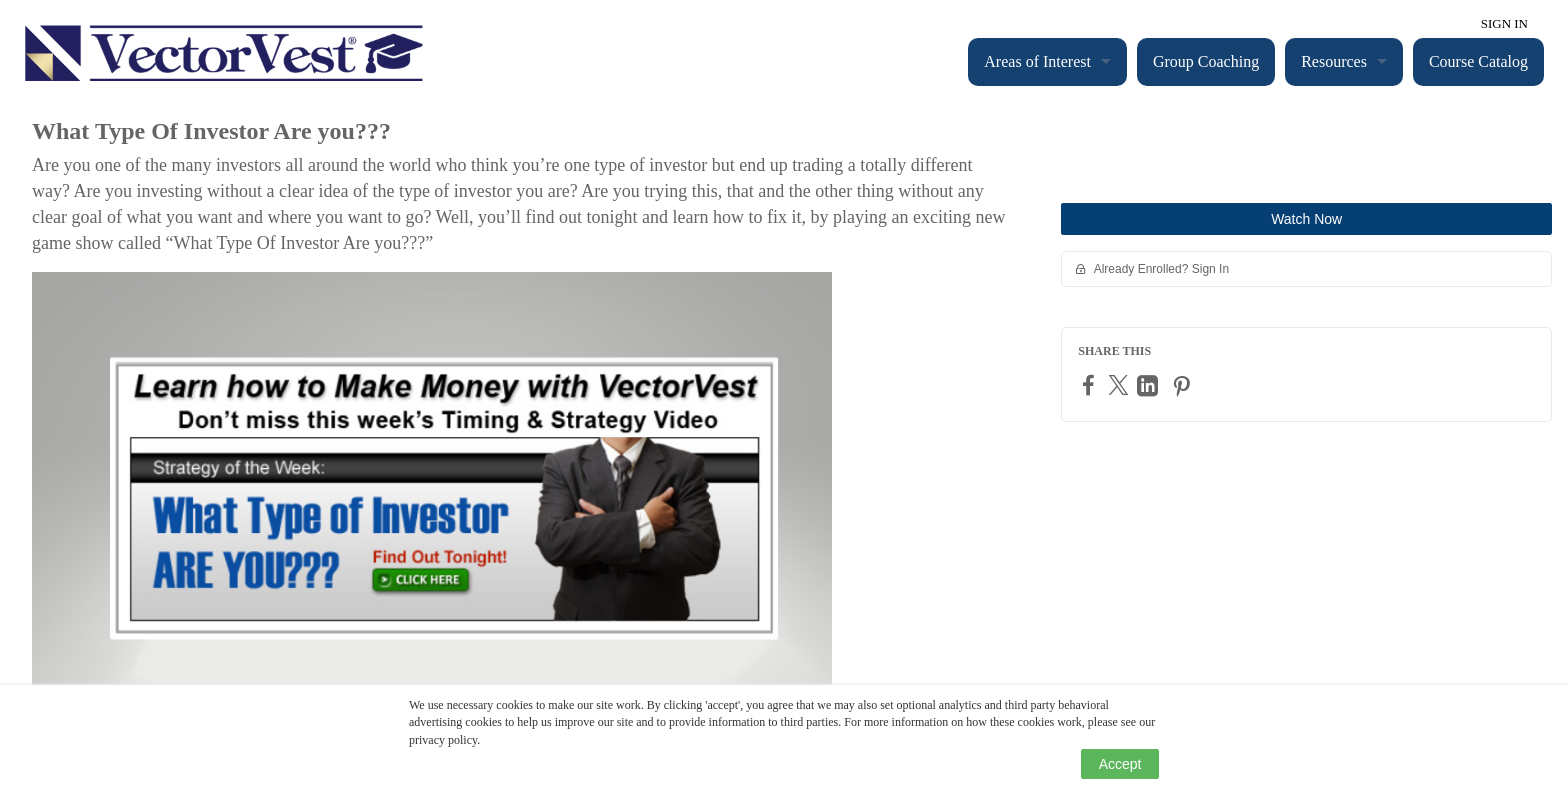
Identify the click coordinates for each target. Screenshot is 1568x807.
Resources (1334, 61)
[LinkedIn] (1150, 385)
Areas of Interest (1037, 61)
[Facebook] (1091, 384)
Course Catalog (1478, 61)
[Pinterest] (1184, 385)
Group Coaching (1206, 61)
